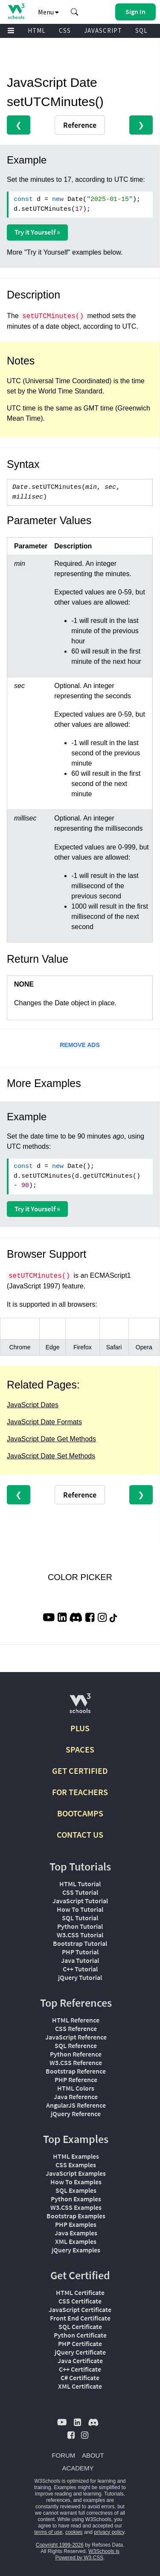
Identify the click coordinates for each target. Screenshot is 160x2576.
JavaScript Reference (76, 2037)
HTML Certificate (80, 2292)
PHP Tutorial (80, 1952)
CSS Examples (75, 2164)
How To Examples (76, 2181)
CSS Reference (76, 2028)
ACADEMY (77, 2468)
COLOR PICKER (80, 1577)
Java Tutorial (80, 1960)
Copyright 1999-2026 (60, 2545)
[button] (74, 12)
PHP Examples (75, 2224)
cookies (74, 2532)
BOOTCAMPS (80, 1813)
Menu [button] (48, 12)
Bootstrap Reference (76, 2071)
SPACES (80, 1749)
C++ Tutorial (80, 1969)
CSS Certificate (80, 2301)
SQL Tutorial (80, 1917)
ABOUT (93, 2455)
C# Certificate (80, 2377)
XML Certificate (80, 2386)
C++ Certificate (80, 2369)
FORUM (63, 2455)
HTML (37, 30)
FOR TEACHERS (80, 1792)
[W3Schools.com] (80, 1706)
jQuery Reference (76, 2113)
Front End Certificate (80, 2318)
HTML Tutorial (80, 1883)
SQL (141, 30)
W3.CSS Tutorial (80, 1935)
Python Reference (76, 2054)
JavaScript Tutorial (80, 1900)
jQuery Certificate (80, 2352)
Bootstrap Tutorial (80, 1943)
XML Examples (75, 2241)
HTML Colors (75, 2088)
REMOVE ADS (80, 1044)
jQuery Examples (76, 2250)
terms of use (48, 2532)
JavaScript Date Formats (44, 1422)
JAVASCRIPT (103, 30)
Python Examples (76, 2198)
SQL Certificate (80, 2326)
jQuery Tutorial (80, 1977)
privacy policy (109, 2532)
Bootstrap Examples (76, 2216)
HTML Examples (76, 2156)
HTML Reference (75, 2020)
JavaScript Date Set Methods (51, 1456)
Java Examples (76, 2233)
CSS (65, 30)
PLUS (80, 1728)
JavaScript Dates (32, 1404)
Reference (79, 125)
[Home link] (16, 11)
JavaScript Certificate (80, 2309)
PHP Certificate (80, 2343)
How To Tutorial (80, 1909)
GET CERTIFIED (80, 1770)
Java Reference (76, 2096)
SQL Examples (75, 2190)
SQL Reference (76, 2045)
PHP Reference (76, 2079)
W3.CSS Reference (75, 2062)
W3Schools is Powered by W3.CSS (87, 2554)
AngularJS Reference (76, 2105)
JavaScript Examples (76, 2173)
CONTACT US (80, 1834)
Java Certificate (80, 2360)
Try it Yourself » (37, 232)
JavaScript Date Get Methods (51, 1439)
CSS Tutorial (80, 1892)
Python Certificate (80, 2335)
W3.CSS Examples (76, 2207)
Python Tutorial (80, 1926)
